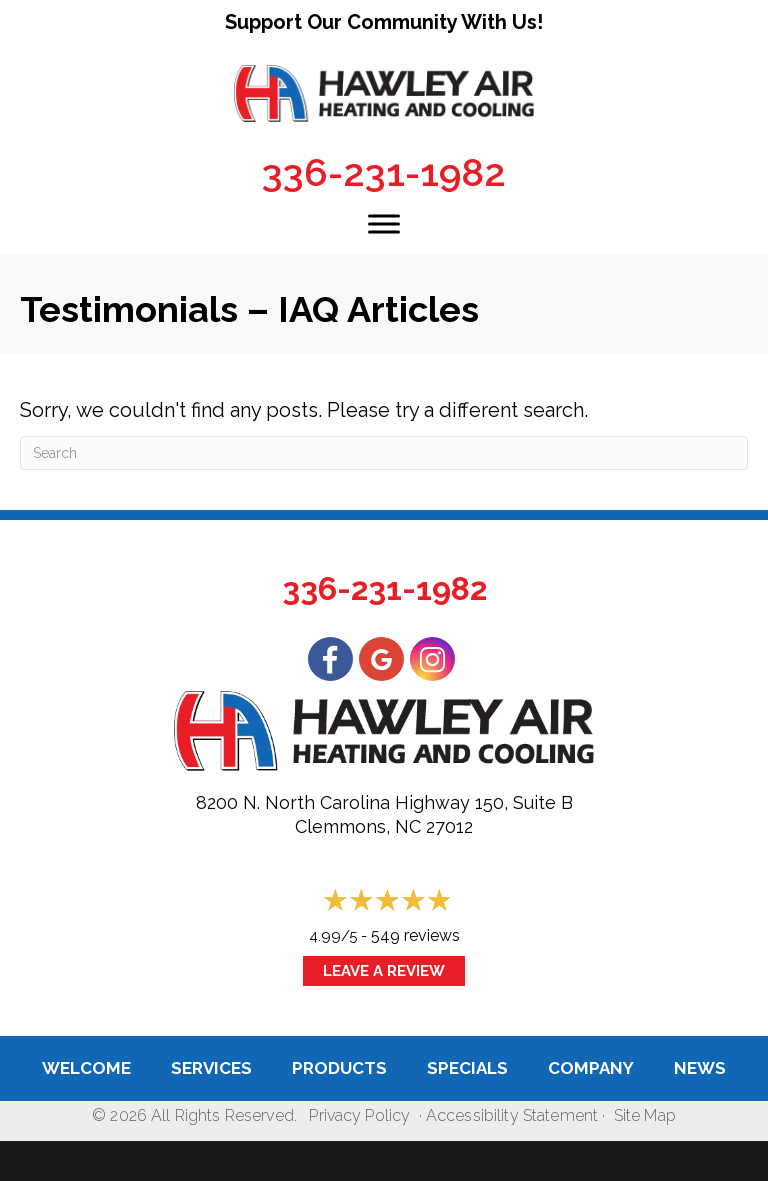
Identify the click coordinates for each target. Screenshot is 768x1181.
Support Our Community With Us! (384, 22)
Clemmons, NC (358, 826)
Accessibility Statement (512, 1115)
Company (591, 1068)
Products (339, 1068)
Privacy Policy (359, 1115)
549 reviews (415, 935)
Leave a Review (384, 971)
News (700, 1068)
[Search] (384, 453)
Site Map (645, 1115)
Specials (467, 1068)
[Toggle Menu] (384, 223)
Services (211, 1068)
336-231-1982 (384, 172)
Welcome (86, 1068)
